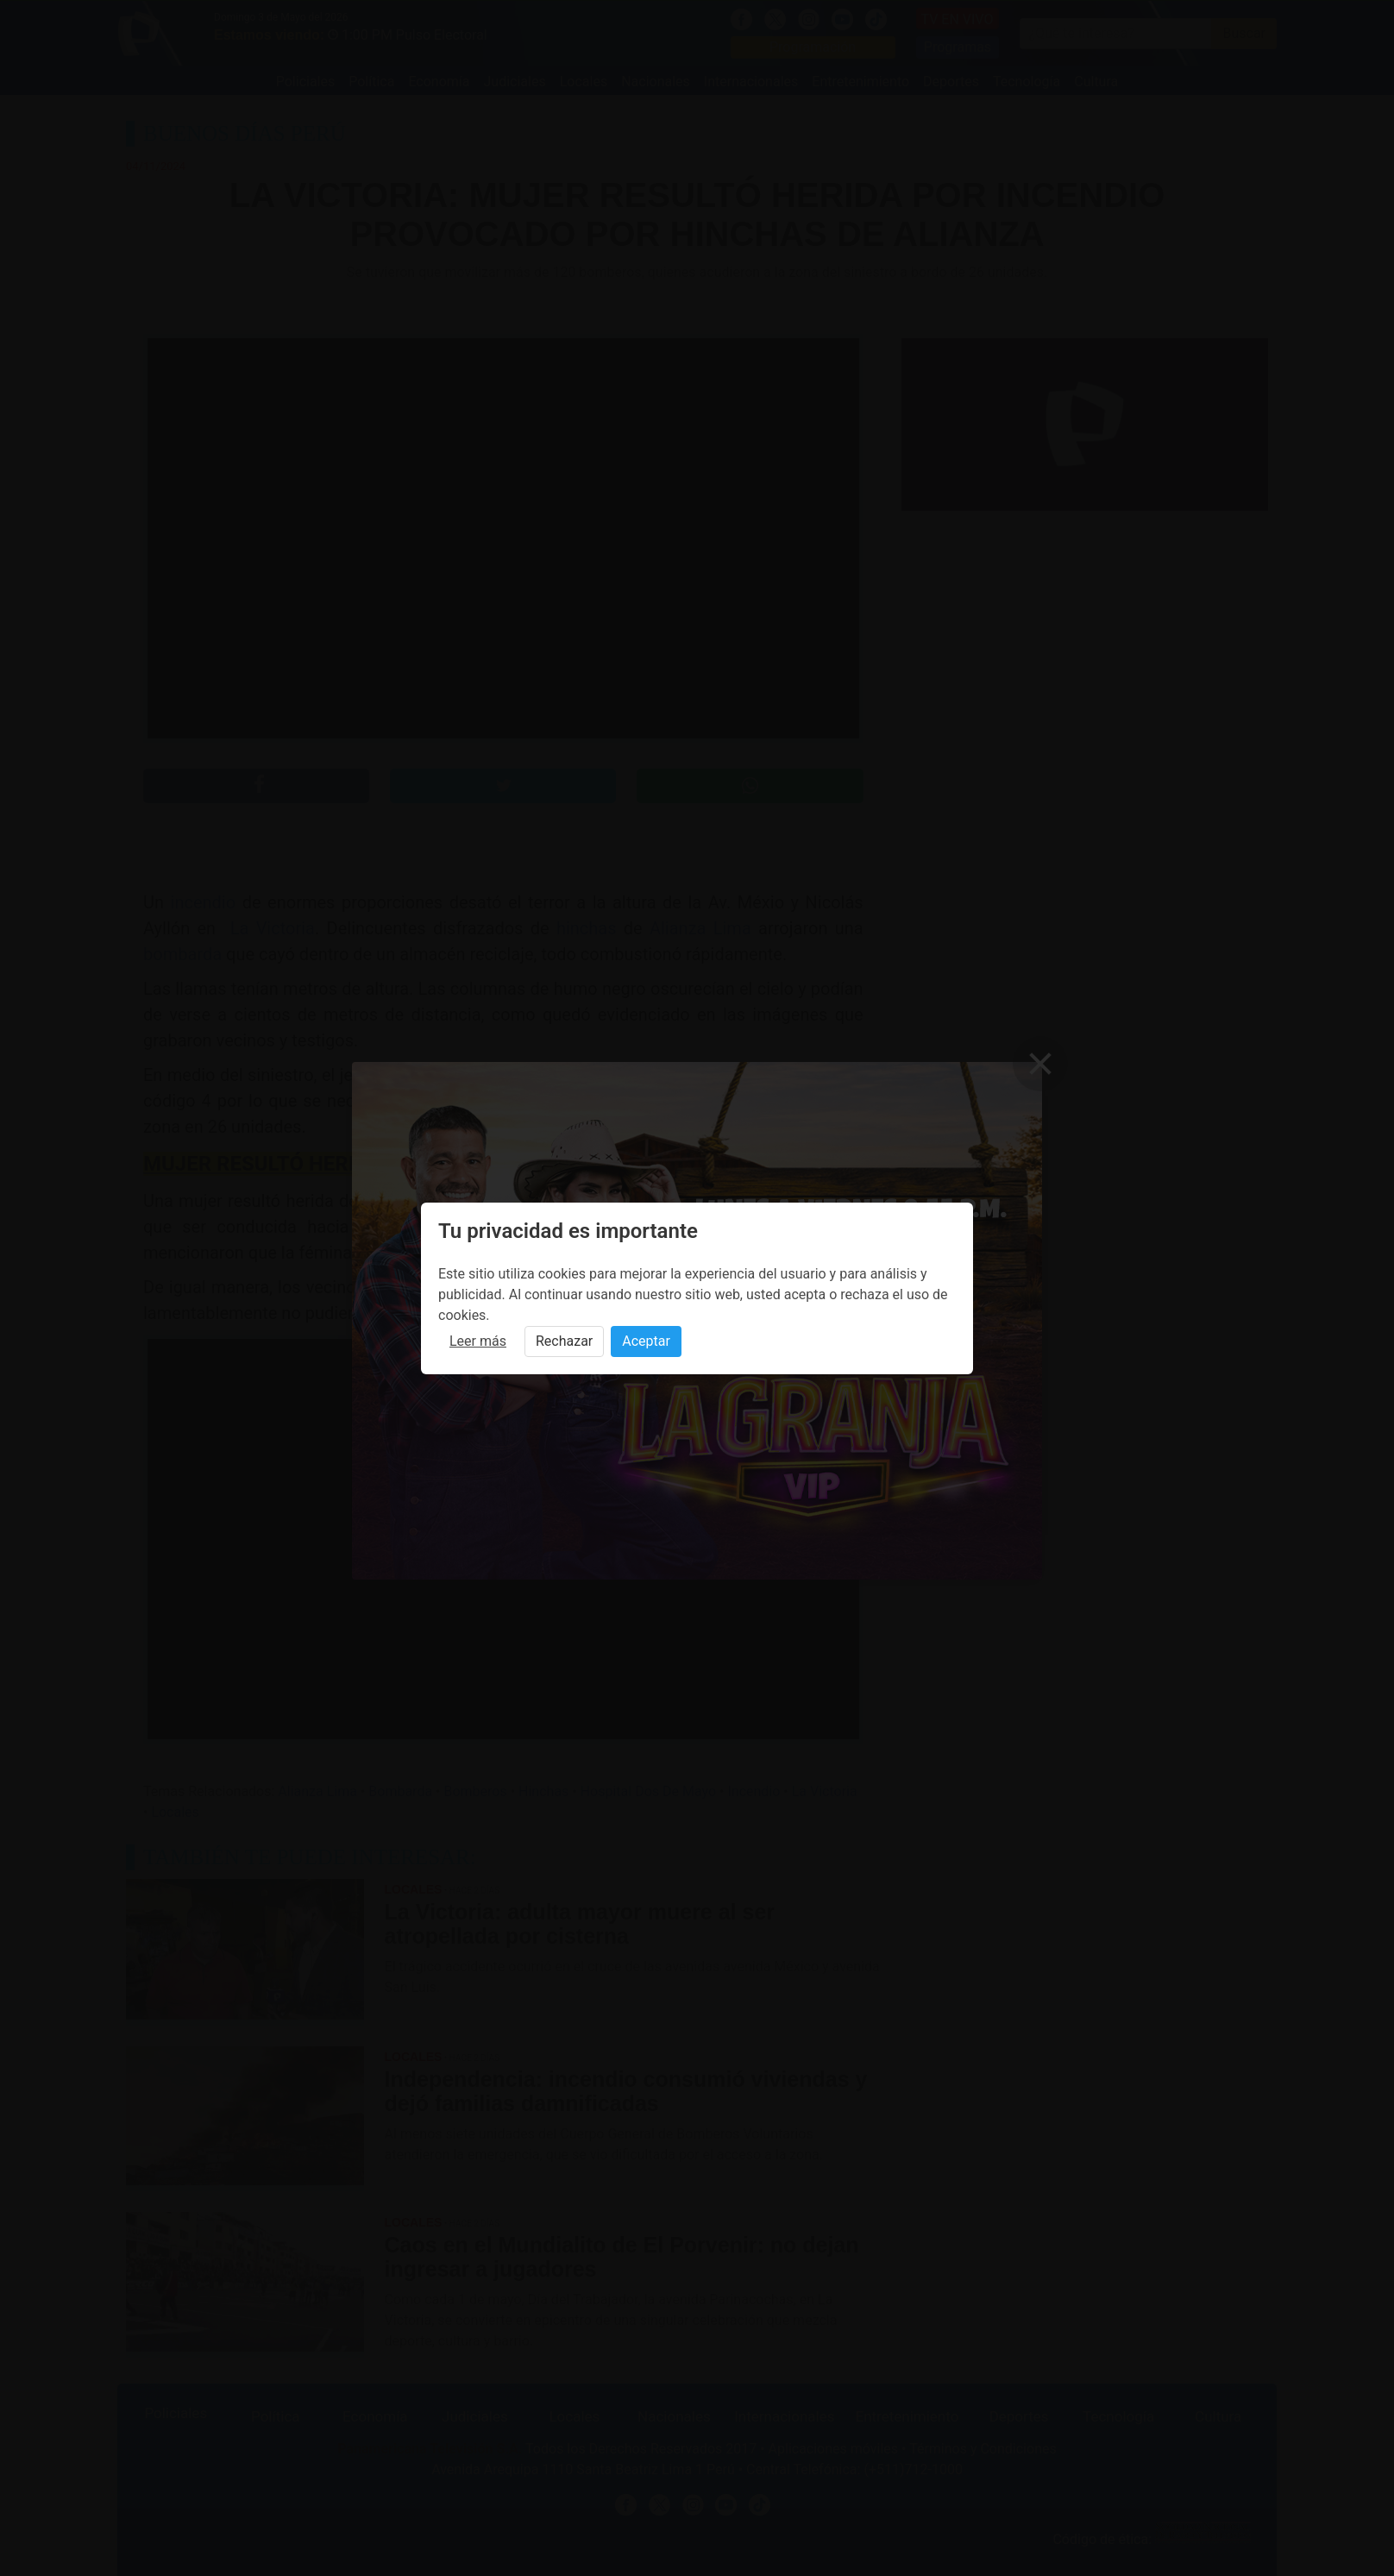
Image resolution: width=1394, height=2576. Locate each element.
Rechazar (564, 1341)
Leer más (477, 1341)
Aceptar (646, 1341)
